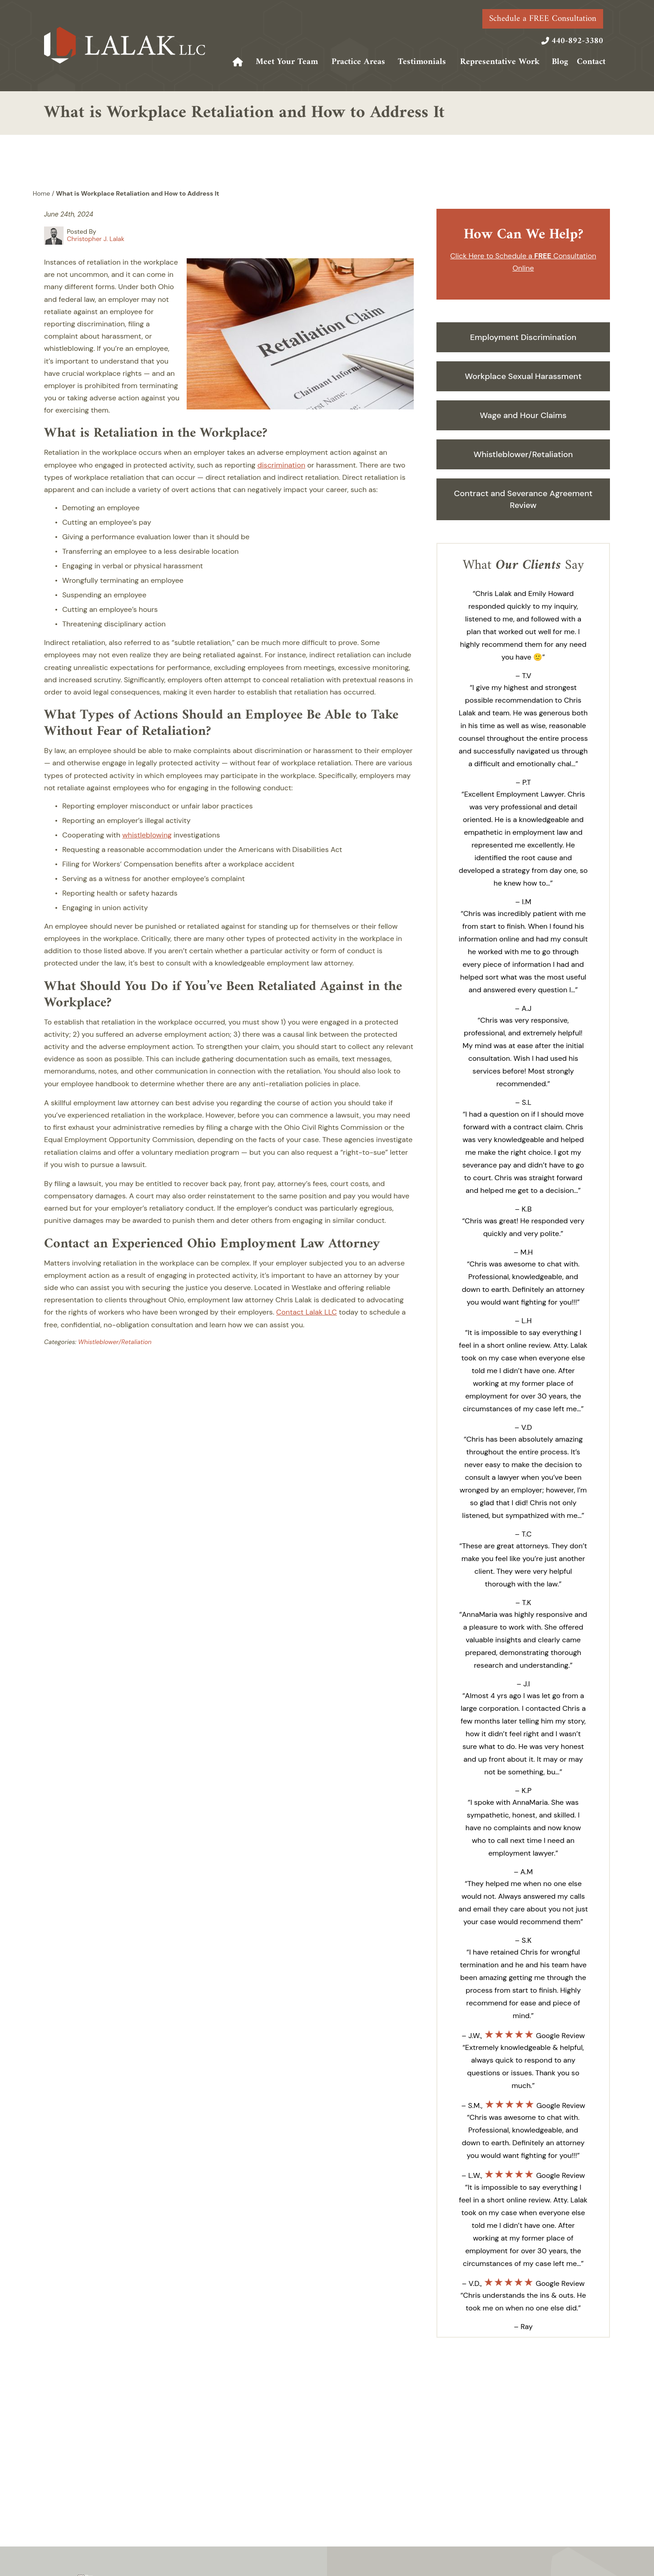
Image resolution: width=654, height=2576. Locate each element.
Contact (591, 61)
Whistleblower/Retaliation (115, 1342)
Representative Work (500, 61)
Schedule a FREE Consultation (542, 18)
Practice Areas (358, 61)
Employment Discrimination (523, 337)
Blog (560, 61)
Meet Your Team (287, 61)
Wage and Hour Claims (523, 415)
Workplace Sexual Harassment (523, 376)
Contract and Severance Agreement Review (523, 499)
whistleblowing (147, 835)
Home (238, 62)
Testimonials (422, 61)
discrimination (281, 465)
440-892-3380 (577, 41)
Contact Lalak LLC (306, 1312)
